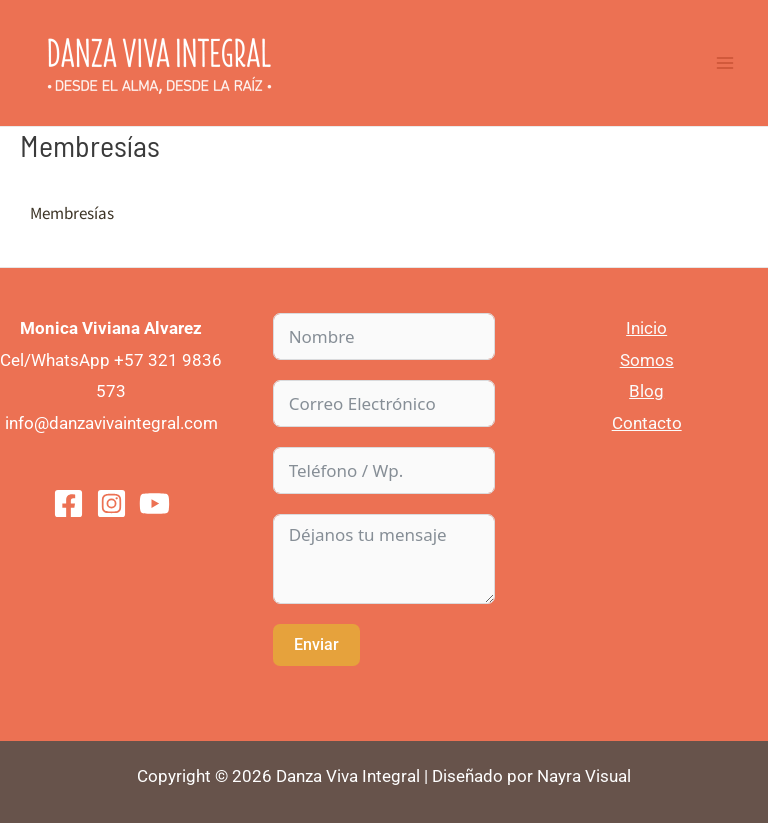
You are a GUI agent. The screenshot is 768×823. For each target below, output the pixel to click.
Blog (646, 391)
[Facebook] (68, 503)
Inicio (646, 328)
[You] (154, 503)
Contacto (647, 423)
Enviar (316, 644)
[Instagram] (111, 503)
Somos (647, 360)
